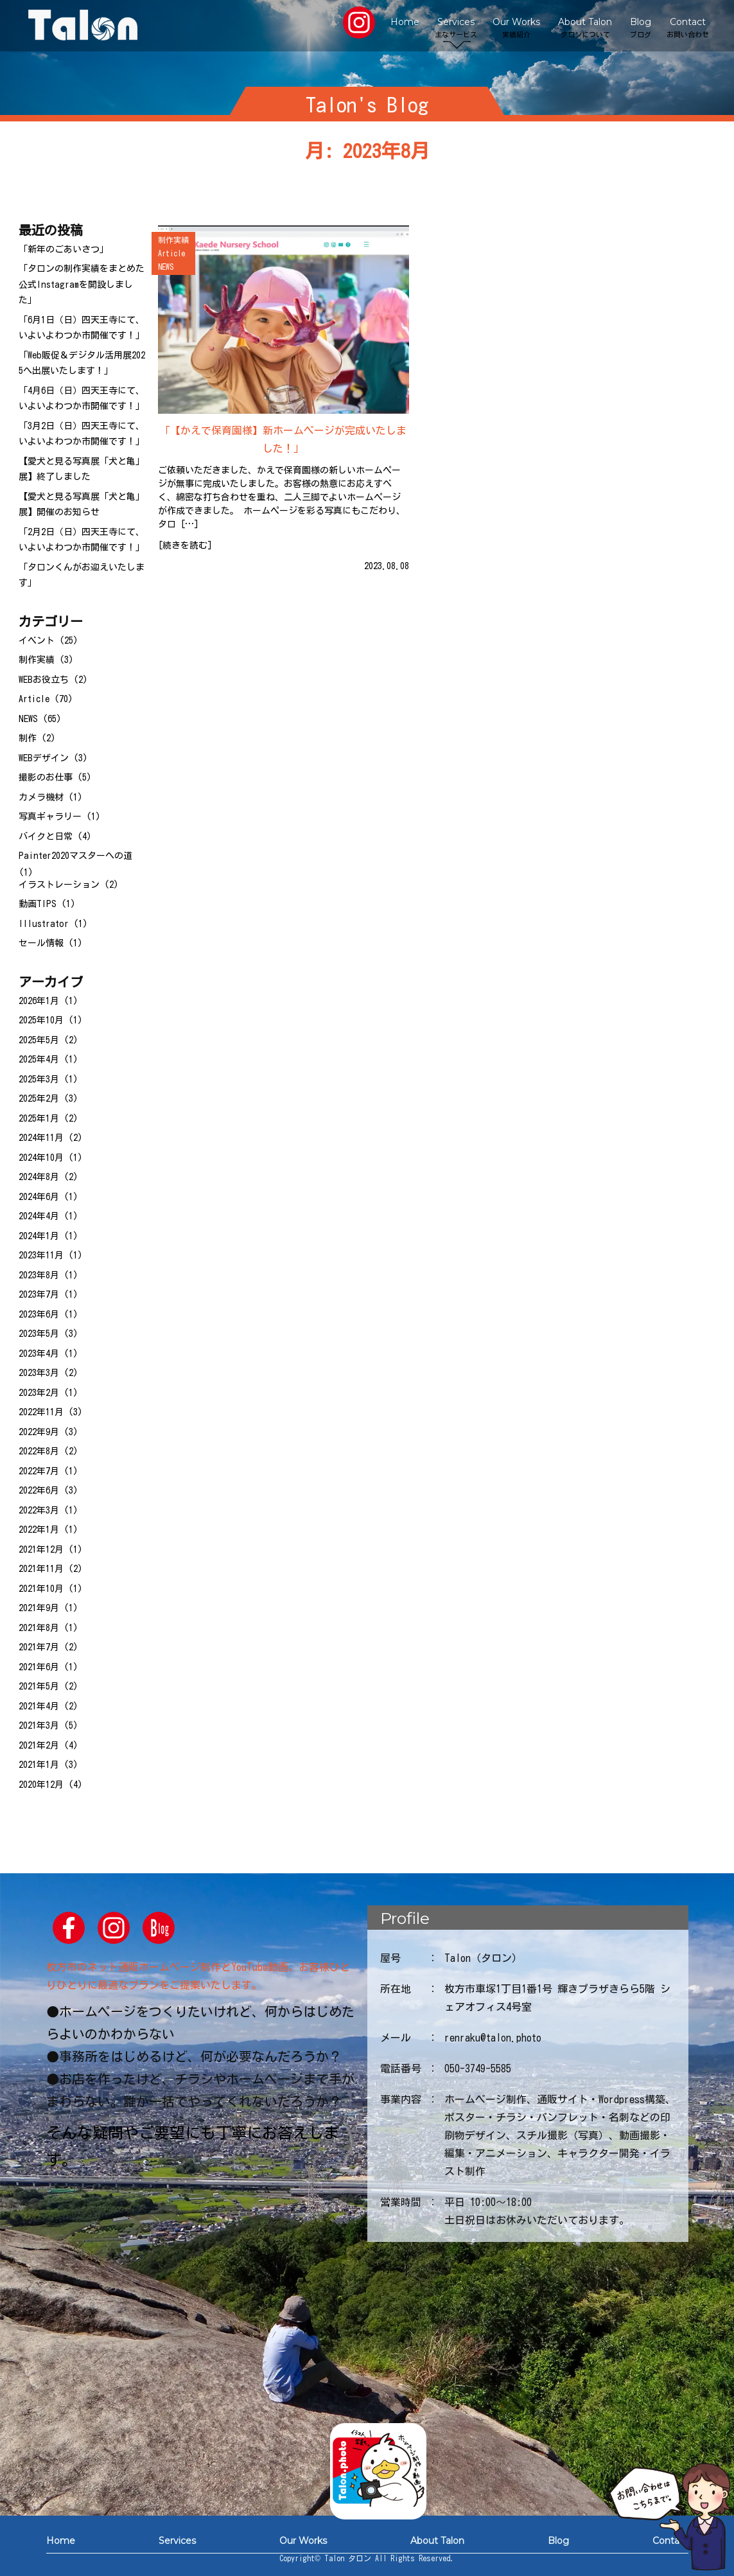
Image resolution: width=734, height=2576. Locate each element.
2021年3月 (39, 1725)
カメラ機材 (41, 797)
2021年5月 (39, 1686)
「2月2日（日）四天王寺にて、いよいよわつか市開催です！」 (81, 539)
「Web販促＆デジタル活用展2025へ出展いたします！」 (82, 363)
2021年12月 (41, 1549)
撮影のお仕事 (46, 777)
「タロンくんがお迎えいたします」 (81, 575)
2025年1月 (39, 1118)
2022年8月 (39, 1451)
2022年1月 (39, 1529)
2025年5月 (39, 1040)
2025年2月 (39, 1098)
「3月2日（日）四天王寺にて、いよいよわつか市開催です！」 (81, 433)
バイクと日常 (46, 836)
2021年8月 (39, 1627)
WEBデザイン (44, 758)
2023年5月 (39, 1333)
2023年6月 (39, 1314)
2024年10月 (41, 1157)
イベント (37, 640)
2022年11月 (41, 1411)
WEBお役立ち (44, 679)
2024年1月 (39, 1235)
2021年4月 (39, 1706)
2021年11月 (41, 1568)
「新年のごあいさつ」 (64, 249)
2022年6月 (39, 1490)
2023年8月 (39, 1275)
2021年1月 (39, 1764)
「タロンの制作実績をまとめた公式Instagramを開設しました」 (81, 284)
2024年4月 (39, 1216)
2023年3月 (39, 1372)
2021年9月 (39, 1607)
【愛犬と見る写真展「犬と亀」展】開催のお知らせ (81, 504)
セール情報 (41, 943)
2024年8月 (39, 1176)
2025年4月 (39, 1059)
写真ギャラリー (50, 816)
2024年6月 (39, 1196)
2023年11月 (41, 1255)
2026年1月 (39, 1000)
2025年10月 (41, 1020)
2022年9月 (39, 1431)
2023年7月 (39, 1294)
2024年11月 (41, 1137)
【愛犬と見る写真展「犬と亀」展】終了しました (81, 469)
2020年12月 (41, 1784)
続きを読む (184, 545)
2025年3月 (39, 1079)
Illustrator (44, 923)
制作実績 (37, 659)
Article (34, 698)
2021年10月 (41, 1588)
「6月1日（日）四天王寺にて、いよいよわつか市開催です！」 (81, 327)
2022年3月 (39, 1510)
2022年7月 (39, 1471)
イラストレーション (59, 884)
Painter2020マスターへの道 (75, 855)
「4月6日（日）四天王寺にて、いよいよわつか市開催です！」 (81, 398)
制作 (28, 738)
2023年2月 (39, 1392)
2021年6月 (39, 1667)
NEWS (28, 718)
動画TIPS (38, 903)
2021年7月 (39, 1647)
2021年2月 (39, 1745)
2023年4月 (39, 1353)
